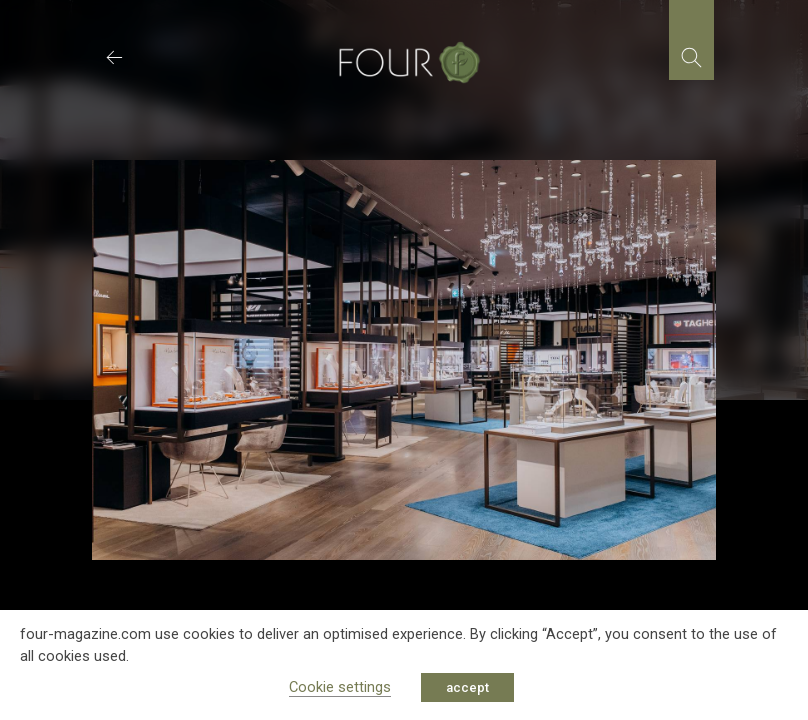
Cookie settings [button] (340, 687)
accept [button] (467, 687)
